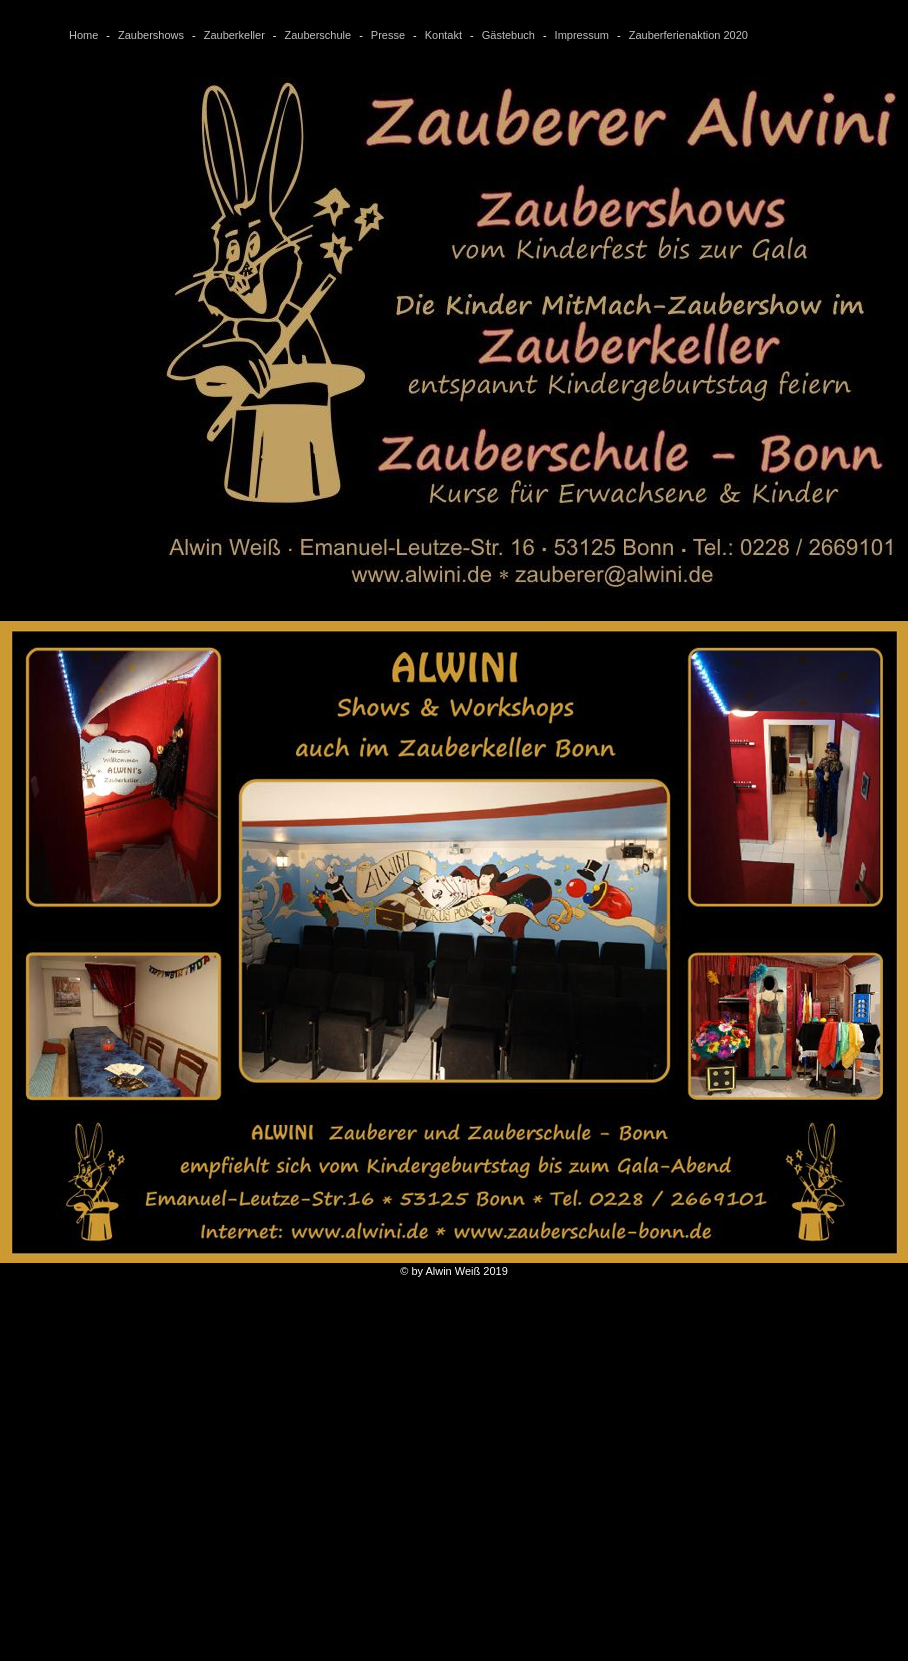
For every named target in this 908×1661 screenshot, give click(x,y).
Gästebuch (508, 35)
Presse (388, 35)
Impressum (582, 35)
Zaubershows (151, 35)
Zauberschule (317, 35)
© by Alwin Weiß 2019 (454, 1265)
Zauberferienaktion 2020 (688, 35)
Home (83, 35)
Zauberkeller (234, 35)
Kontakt (443, 35)
